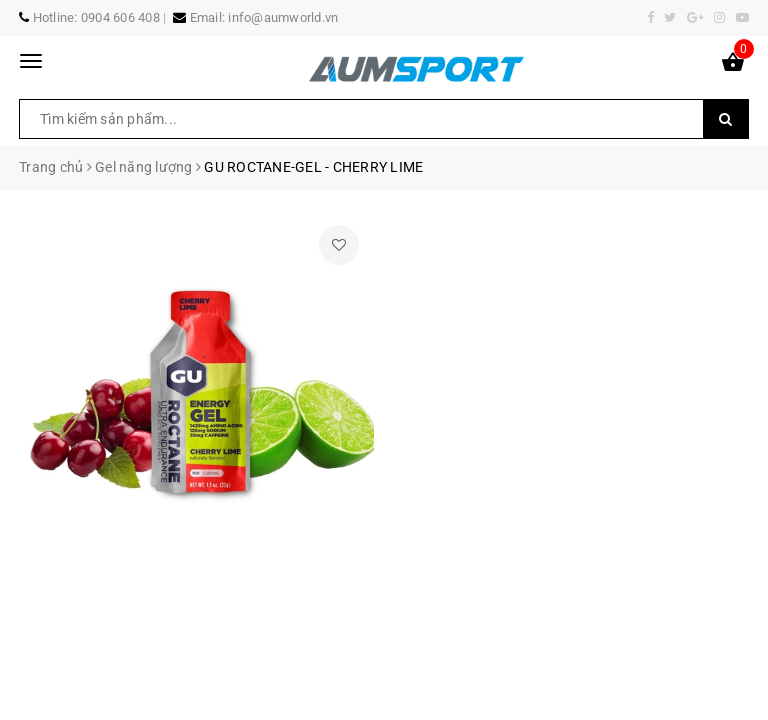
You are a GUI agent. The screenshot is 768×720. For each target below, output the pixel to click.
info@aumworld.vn (283, 17)
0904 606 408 (120, 17)
